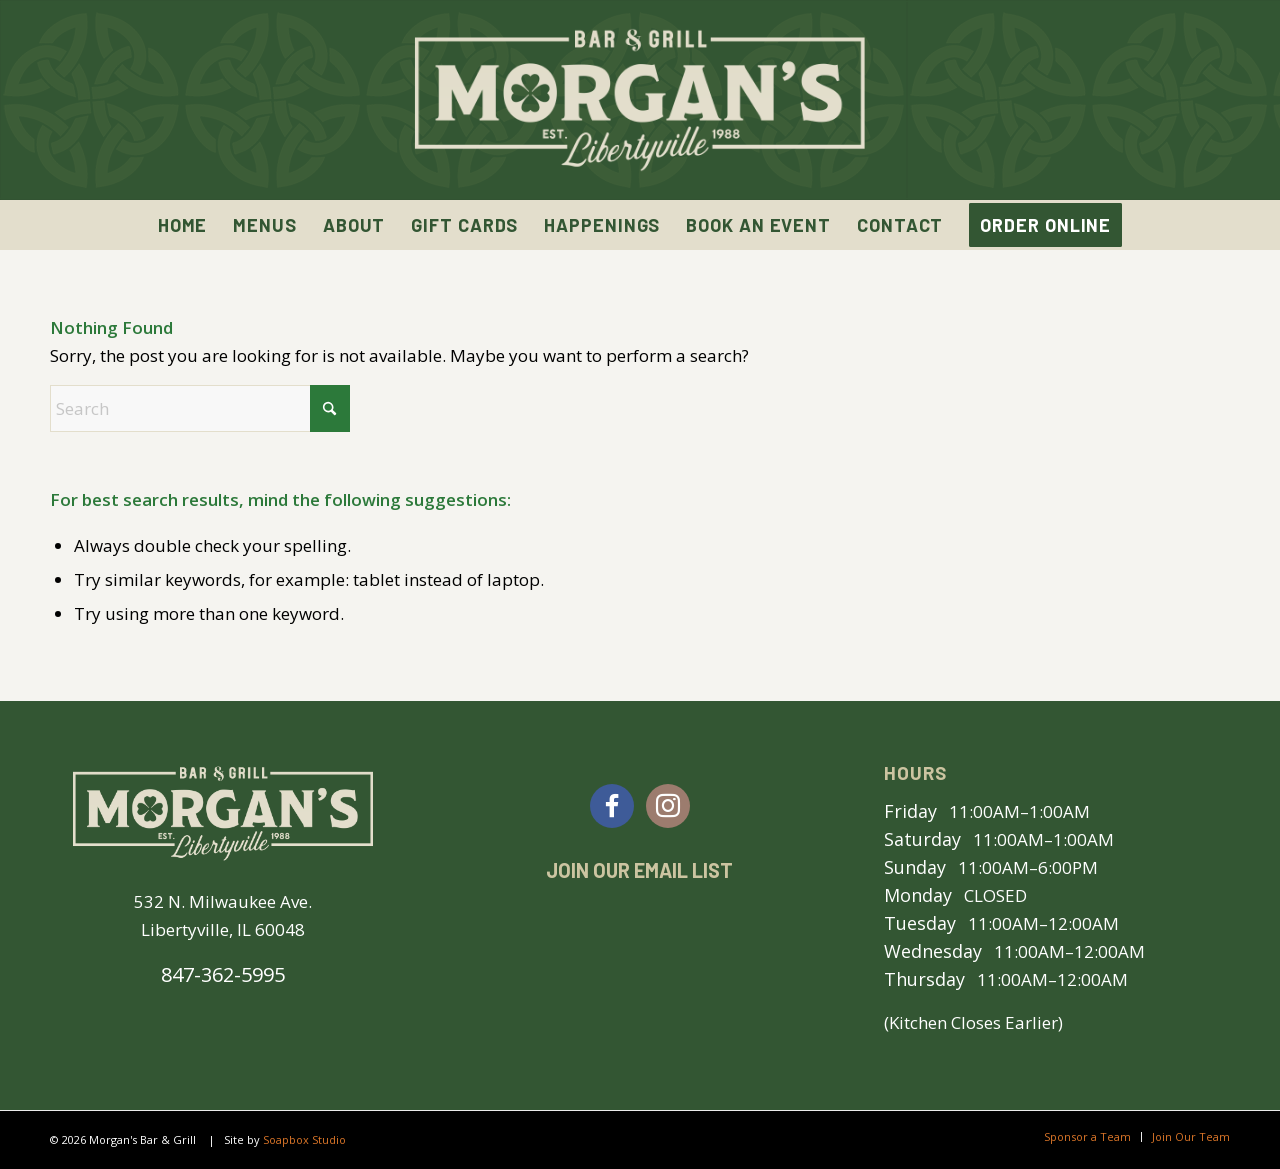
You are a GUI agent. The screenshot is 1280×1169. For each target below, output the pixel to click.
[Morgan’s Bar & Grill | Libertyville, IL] (640, 100)
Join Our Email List (639, 870)
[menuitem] (183, 225)
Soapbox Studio (304, 1139)
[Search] (200, 408)
